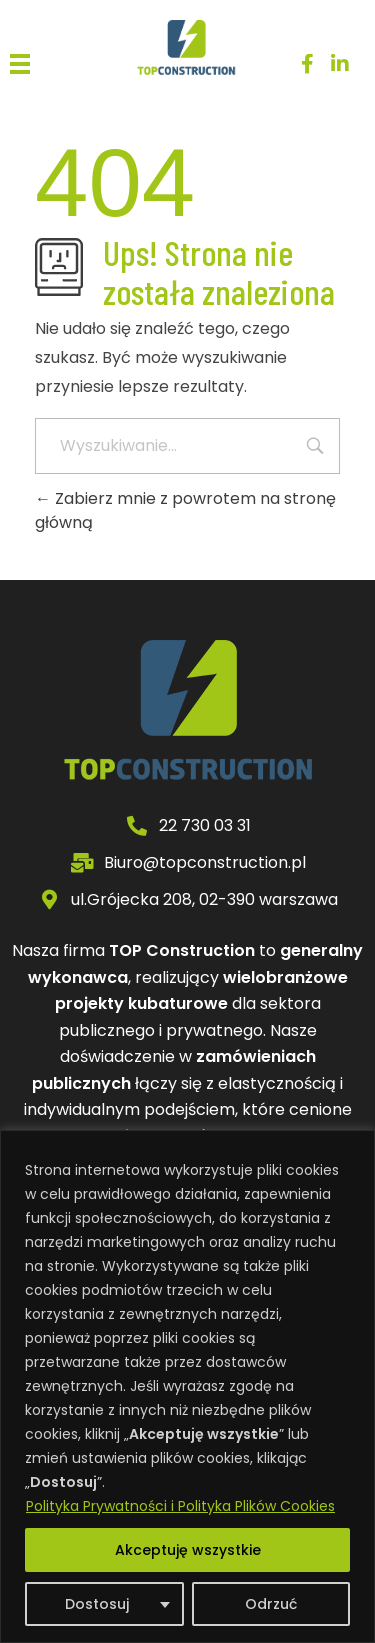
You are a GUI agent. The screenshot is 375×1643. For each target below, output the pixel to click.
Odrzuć (271, 1604)
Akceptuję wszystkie (188, 1550)
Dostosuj (97, 1604)
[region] (187, 1386)
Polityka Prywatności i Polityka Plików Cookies (180, 1506)
